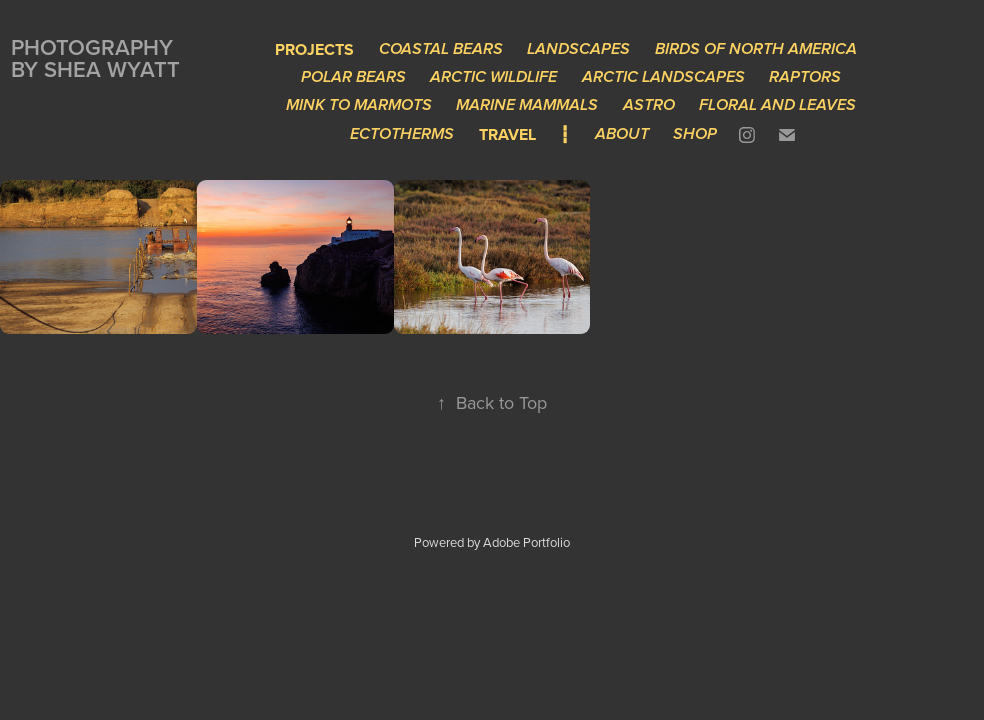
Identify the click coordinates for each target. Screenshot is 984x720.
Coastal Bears (441, 49)
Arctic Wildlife (493, 77)
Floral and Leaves (777, 105)
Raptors (805, 77)
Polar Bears (353, 77)
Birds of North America (756, 49)
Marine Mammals (527, 105)
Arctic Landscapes (663, 77)
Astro (649, 105)
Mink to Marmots (359, 105)
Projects (314, 49)
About (622, 134)
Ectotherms (402, 134)
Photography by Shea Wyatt (95, 58)
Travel (507, 134)
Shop (695, 134)
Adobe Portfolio (526, 542)
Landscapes (578, 49)
